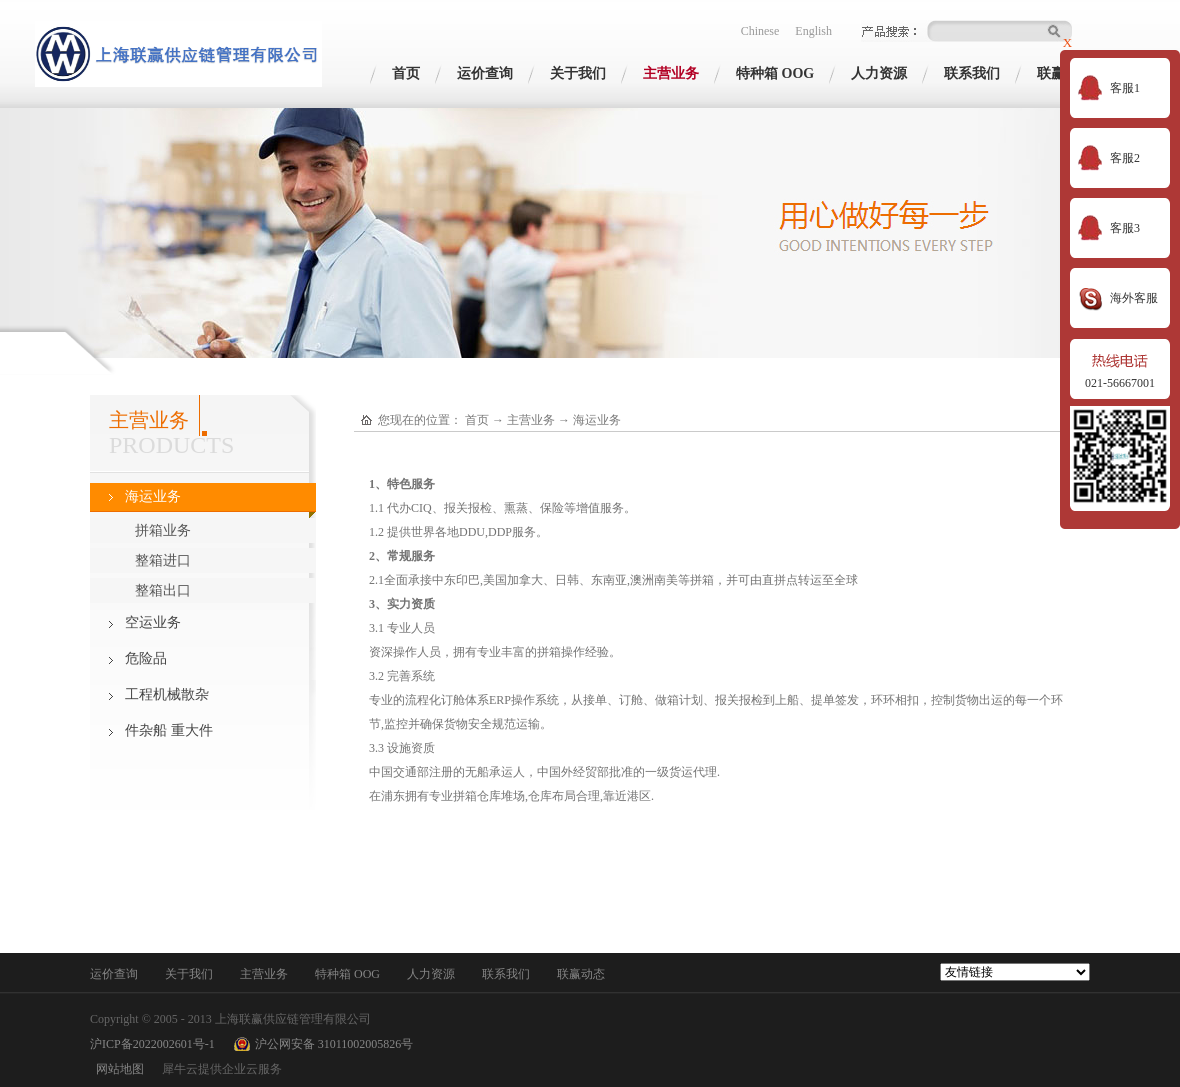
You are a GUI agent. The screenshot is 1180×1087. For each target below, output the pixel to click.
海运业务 (597, 420)
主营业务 (531, 420)
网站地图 (117, 1069)
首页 (406, 73)
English (813, 31)
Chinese (760, 31)
